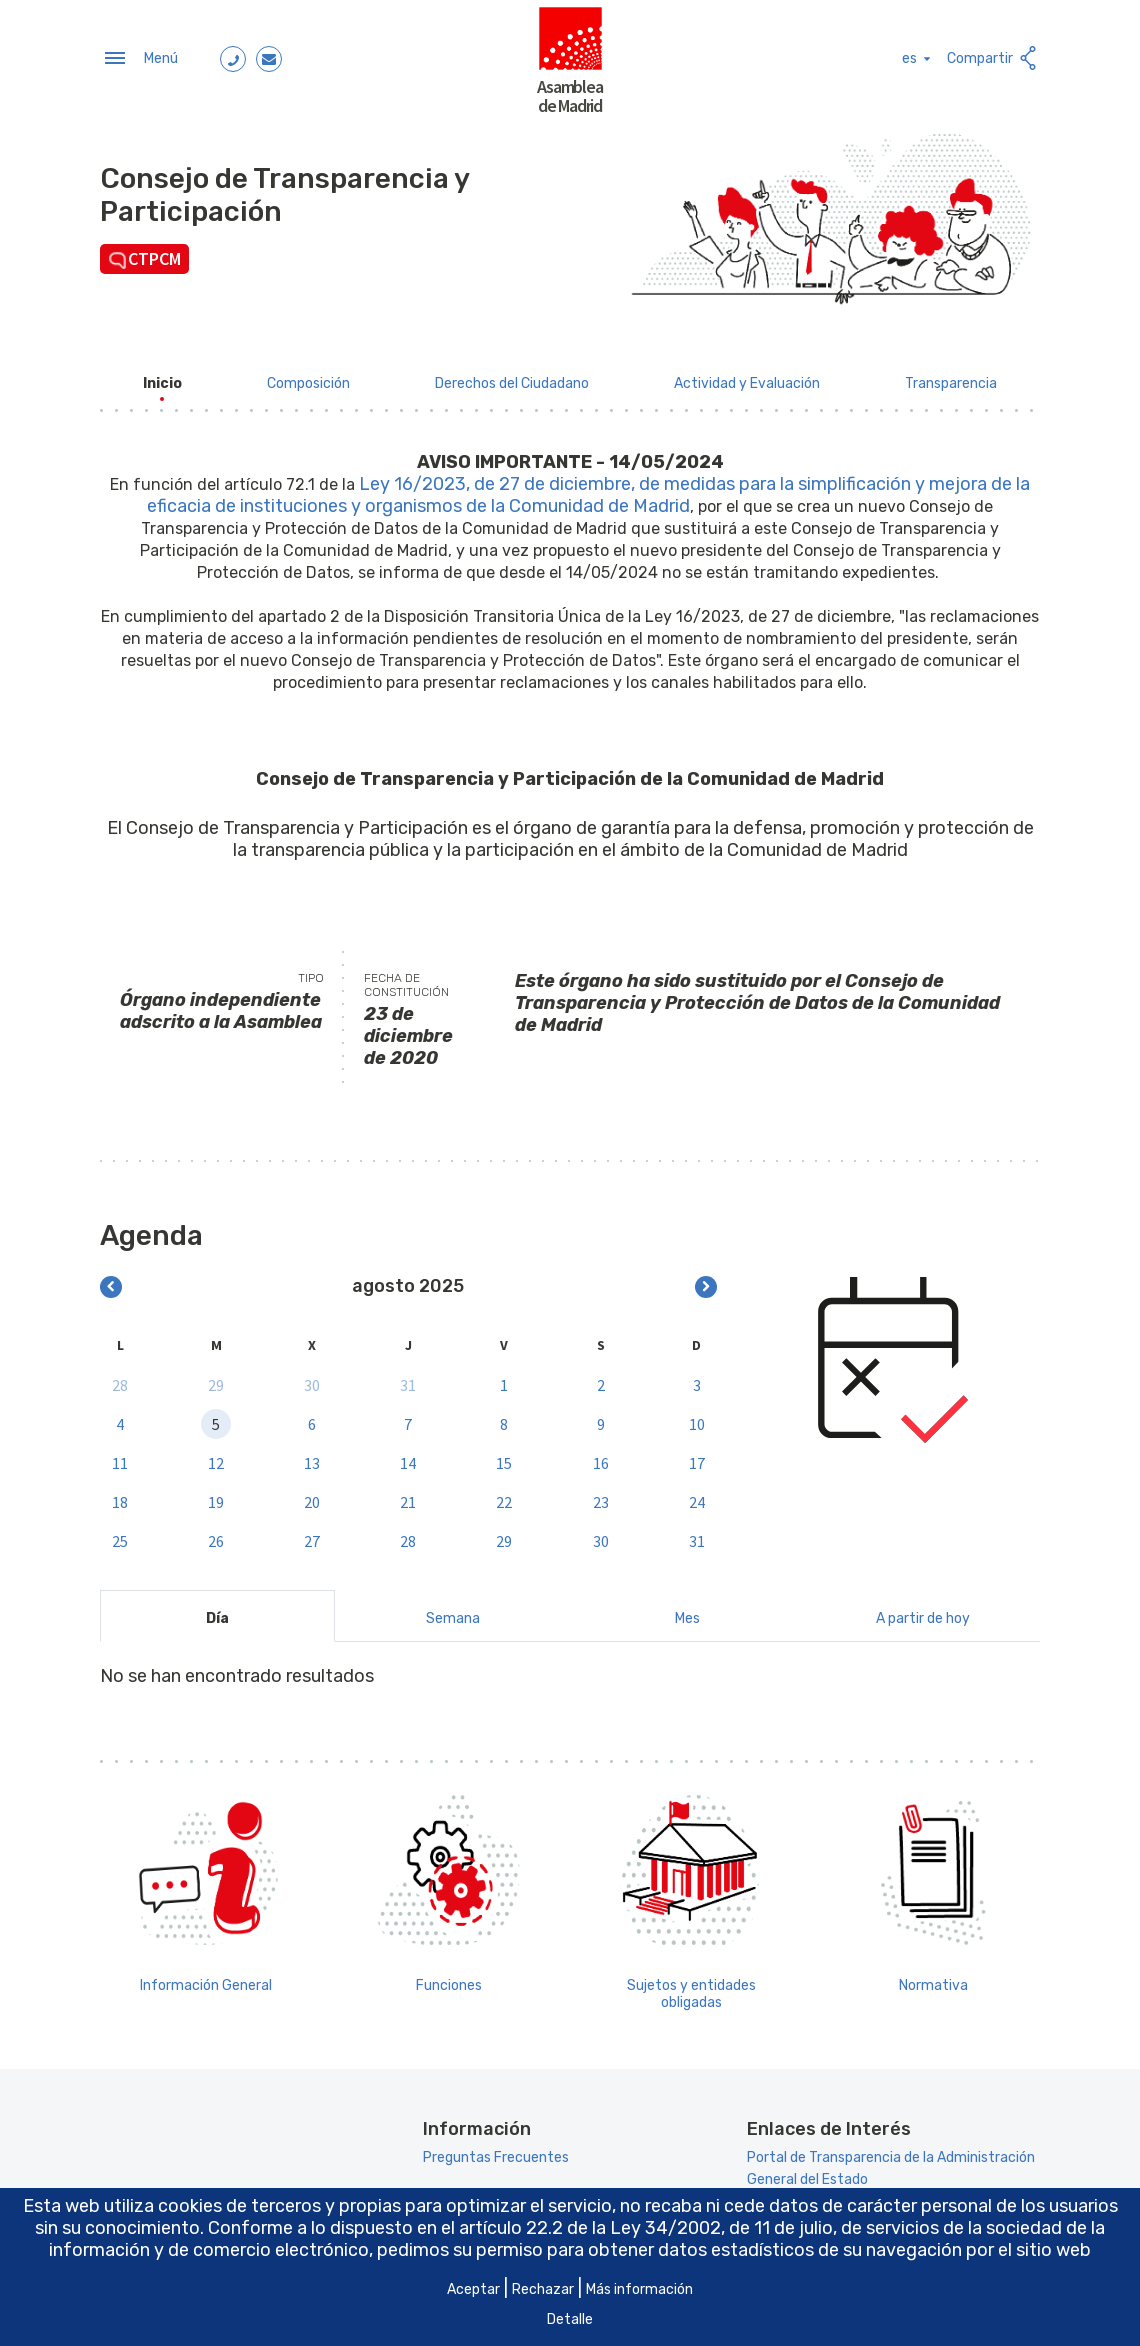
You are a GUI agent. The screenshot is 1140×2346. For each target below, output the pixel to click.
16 (601, 1457)
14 (408, 1457)
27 (312, 1535)
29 (216, 1379)
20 (312, 1496)
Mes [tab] (687, 1612)
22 (504, 1496)
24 (697, 1496)
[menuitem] (162, 377)
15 (504, 1457)
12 (216, 1457)
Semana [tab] (453, 1612)
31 (408, 1379)
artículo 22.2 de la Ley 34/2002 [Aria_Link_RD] (590, 2228)
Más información (639, 2289)
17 (697, 1457)
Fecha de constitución (406, 979)
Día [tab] (217, 1612)
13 (312, 1457)
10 (697, 1418)
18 (120, 1496)
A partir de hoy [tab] (923, 1612)
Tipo (311, 972)
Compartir (993, 55)
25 (120, 1535)
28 (120, 1379)
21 (408, 1496)
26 (216, 1535)
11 (120, 1457)
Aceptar (473, 2289)
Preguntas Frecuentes (496, 2152)
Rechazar (543, 2289)
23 (601, 1496)
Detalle (570, 2319)
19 (216, 1496)
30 (312, 1379)
